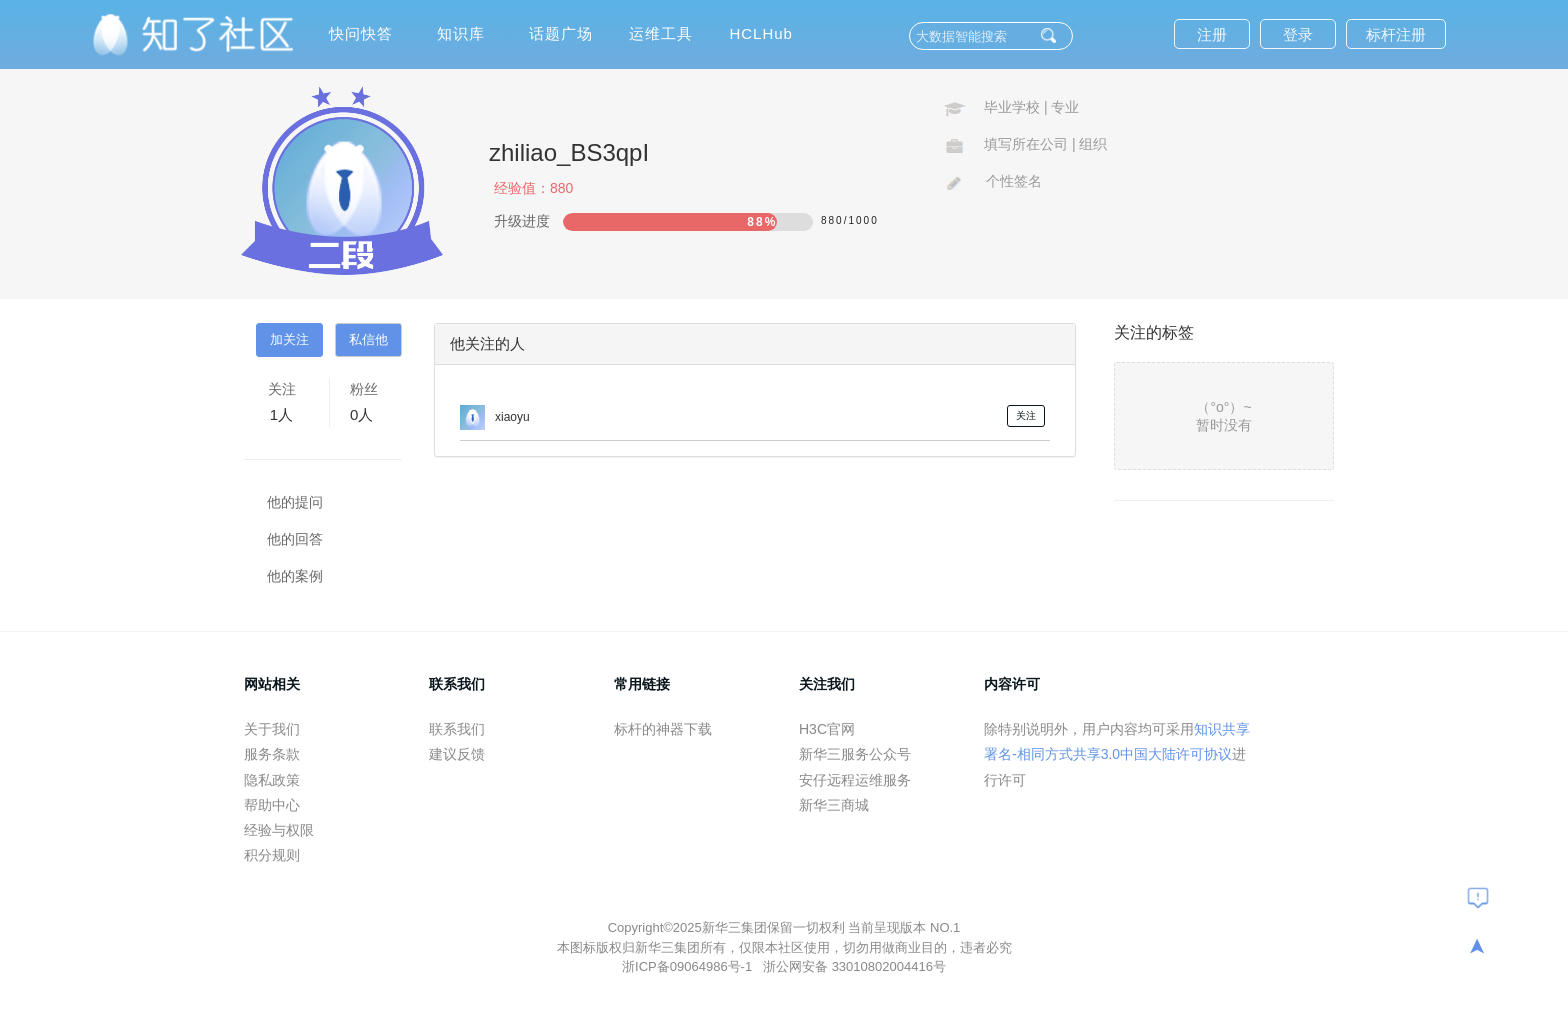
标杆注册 (1396, 34)
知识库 (461, 33)
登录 (1298, 34)
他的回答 (295, 539)
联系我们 (457, 729)
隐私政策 (272, 780)
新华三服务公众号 (855, 754)
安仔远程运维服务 (855, 780)
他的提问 (295, 502)
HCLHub (761, 33)
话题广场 (561, 33)
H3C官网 (827, 729)
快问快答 (361, 33)
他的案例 (295, 576)
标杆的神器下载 (663, 729)
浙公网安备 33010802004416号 (854, 966)
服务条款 (272, 754)
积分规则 (272, 855)
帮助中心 (272, 805)
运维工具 (661, 33)
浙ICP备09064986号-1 (689, 966)
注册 (1212, 34)
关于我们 (272, 729)
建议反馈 (457, 754)
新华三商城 (834, 805)
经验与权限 (279, 830)
